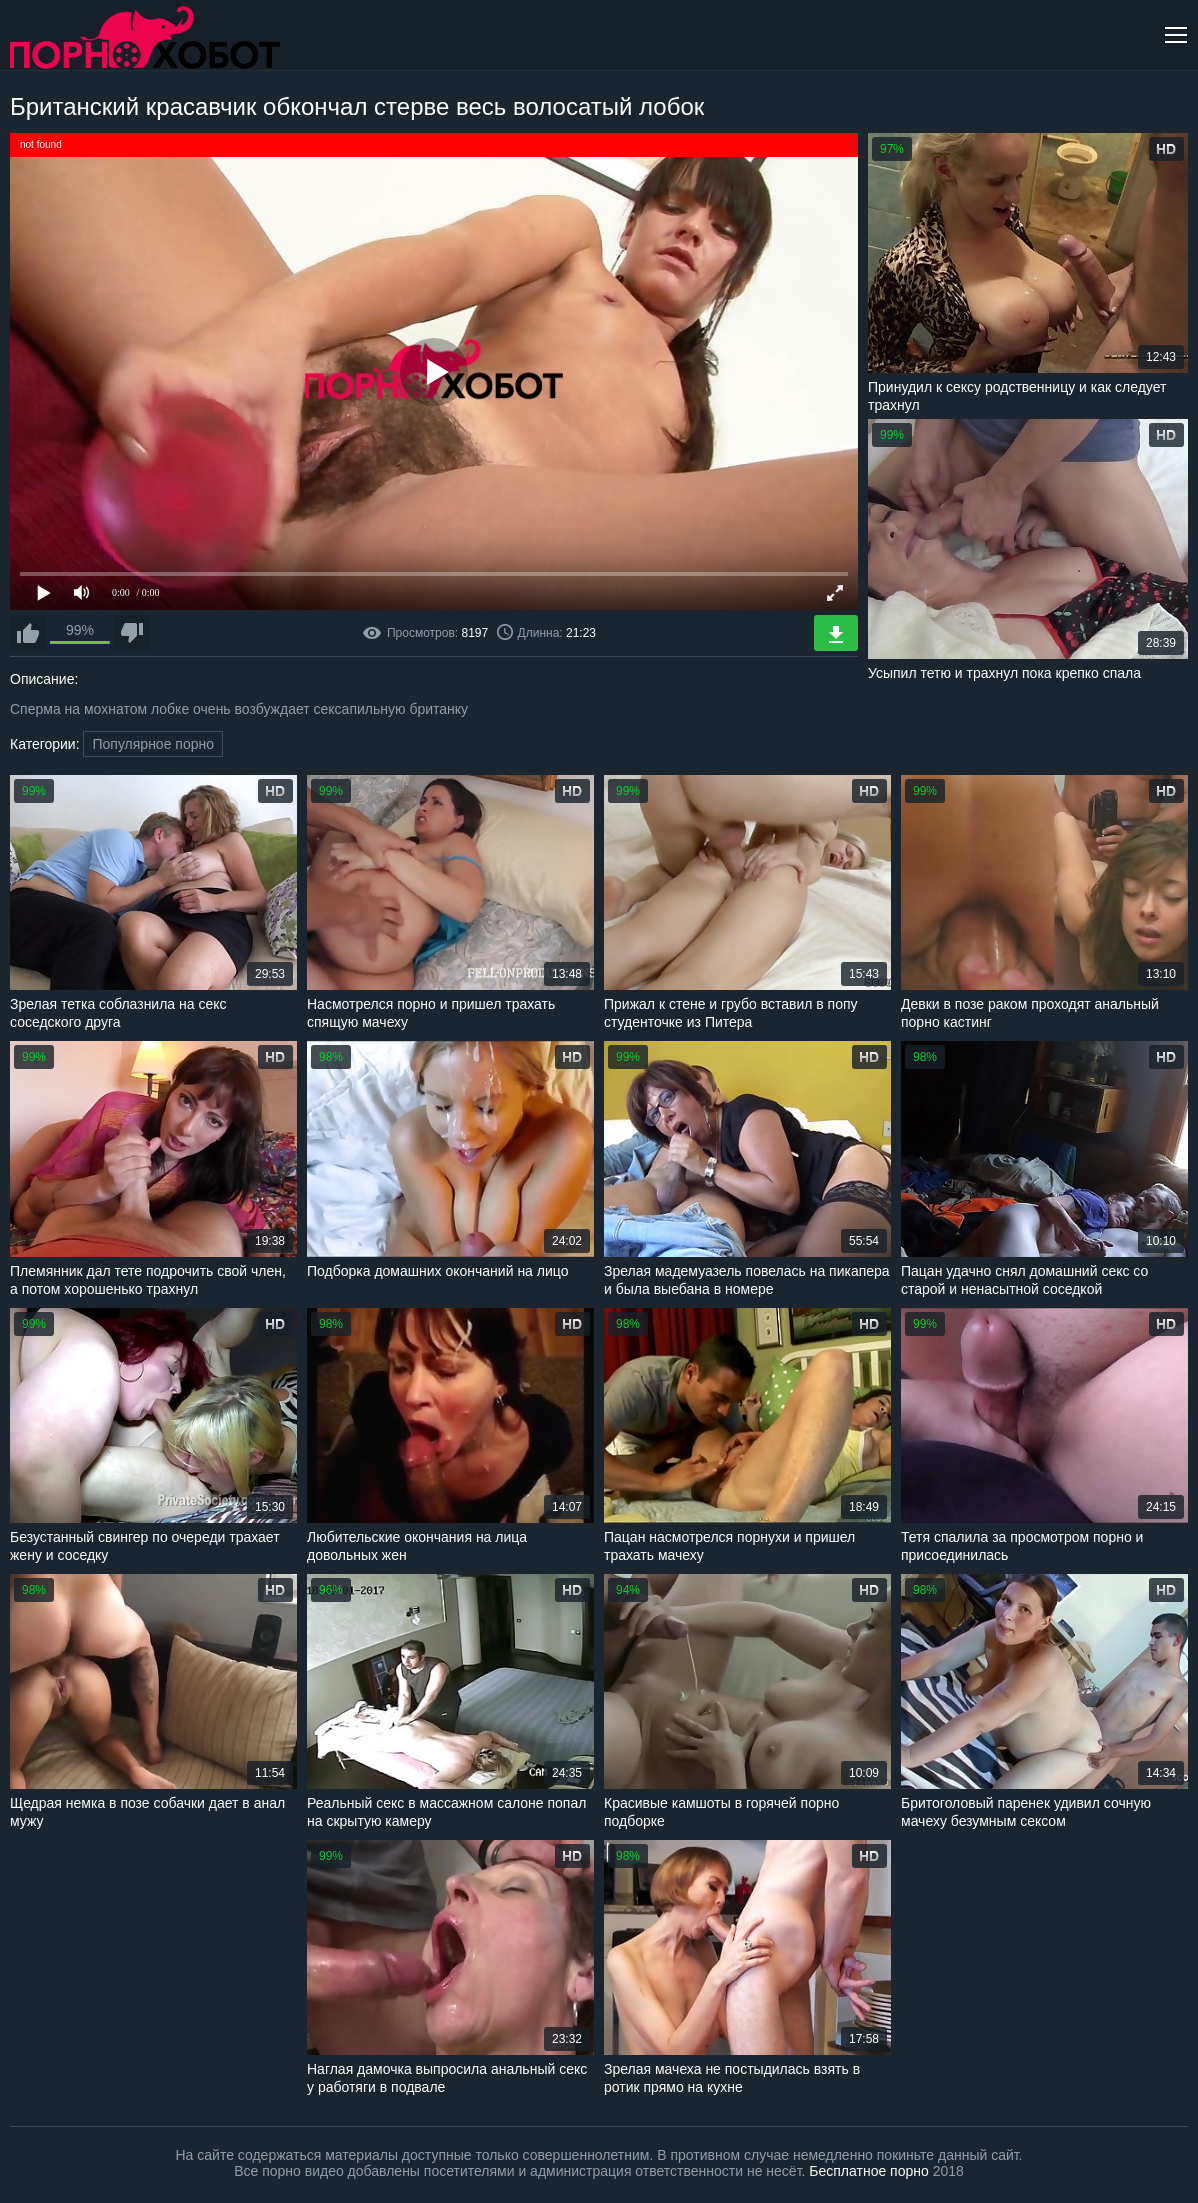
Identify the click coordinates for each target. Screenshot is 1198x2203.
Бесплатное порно (868, 2171)
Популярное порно (153, 744)
